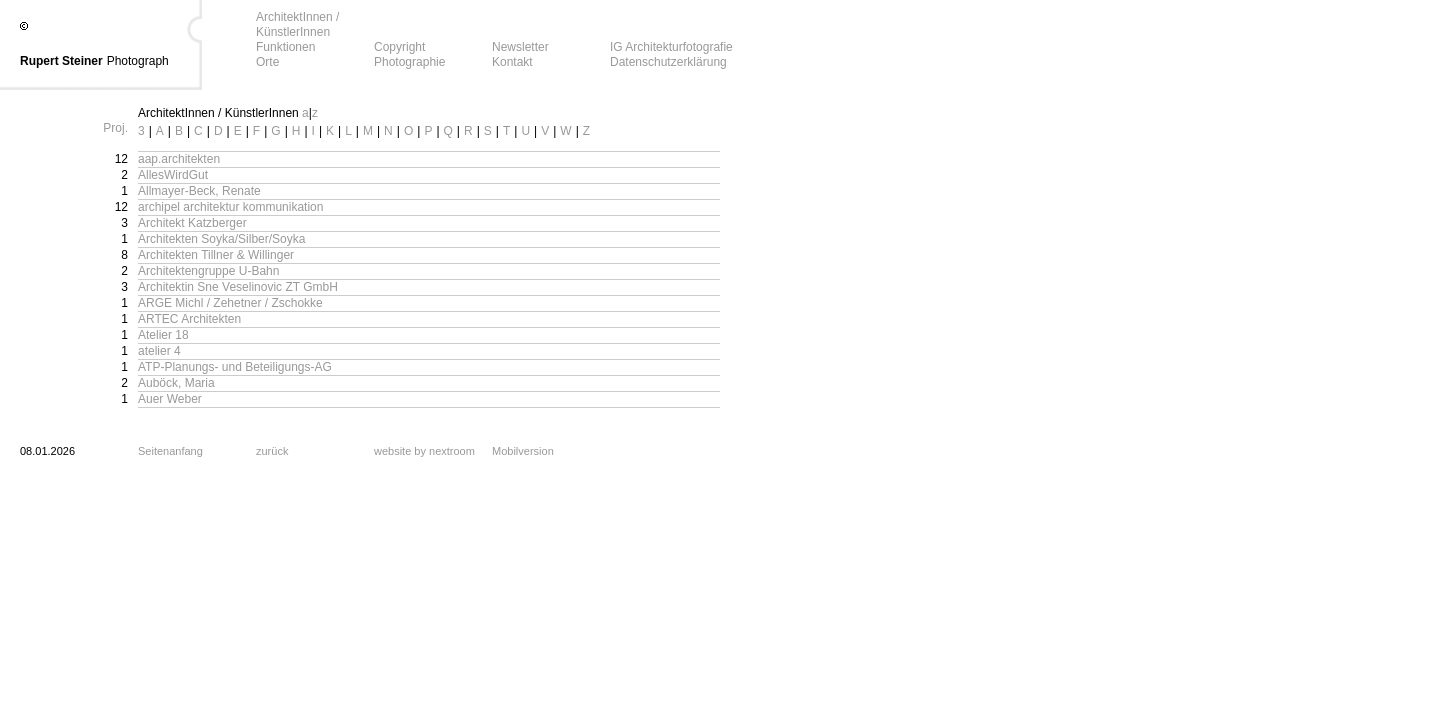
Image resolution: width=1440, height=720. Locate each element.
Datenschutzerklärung (668, 62)
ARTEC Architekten (189, 319)
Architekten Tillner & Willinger (216, 255)
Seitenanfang (170, 451)
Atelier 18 (163, 335)
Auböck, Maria (176, 383)
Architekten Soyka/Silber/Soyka (221, 239)
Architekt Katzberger (192, 223)
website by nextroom (424, 451)
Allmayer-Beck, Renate (199, 191)
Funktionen (285, 47)
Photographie (409, 62)
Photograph (138, 61)
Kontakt (512, 62)
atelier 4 (159, 351)
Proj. (115, 128)
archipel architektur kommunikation (230, 207)
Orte (267, 62)
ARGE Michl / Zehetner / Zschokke (230, 303)
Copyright (399, 47)
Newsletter (520, 47)
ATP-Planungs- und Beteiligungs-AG (235, 367)
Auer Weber (170, 399)
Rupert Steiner (61, 61)
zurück (272, 451)
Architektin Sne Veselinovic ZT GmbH (238, 287)
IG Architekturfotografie (671, 47)
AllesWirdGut (173, 175)
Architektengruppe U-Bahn (208, 271)
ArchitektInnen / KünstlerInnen (297, 24)
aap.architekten (179, 159)
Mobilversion (523, 451)
